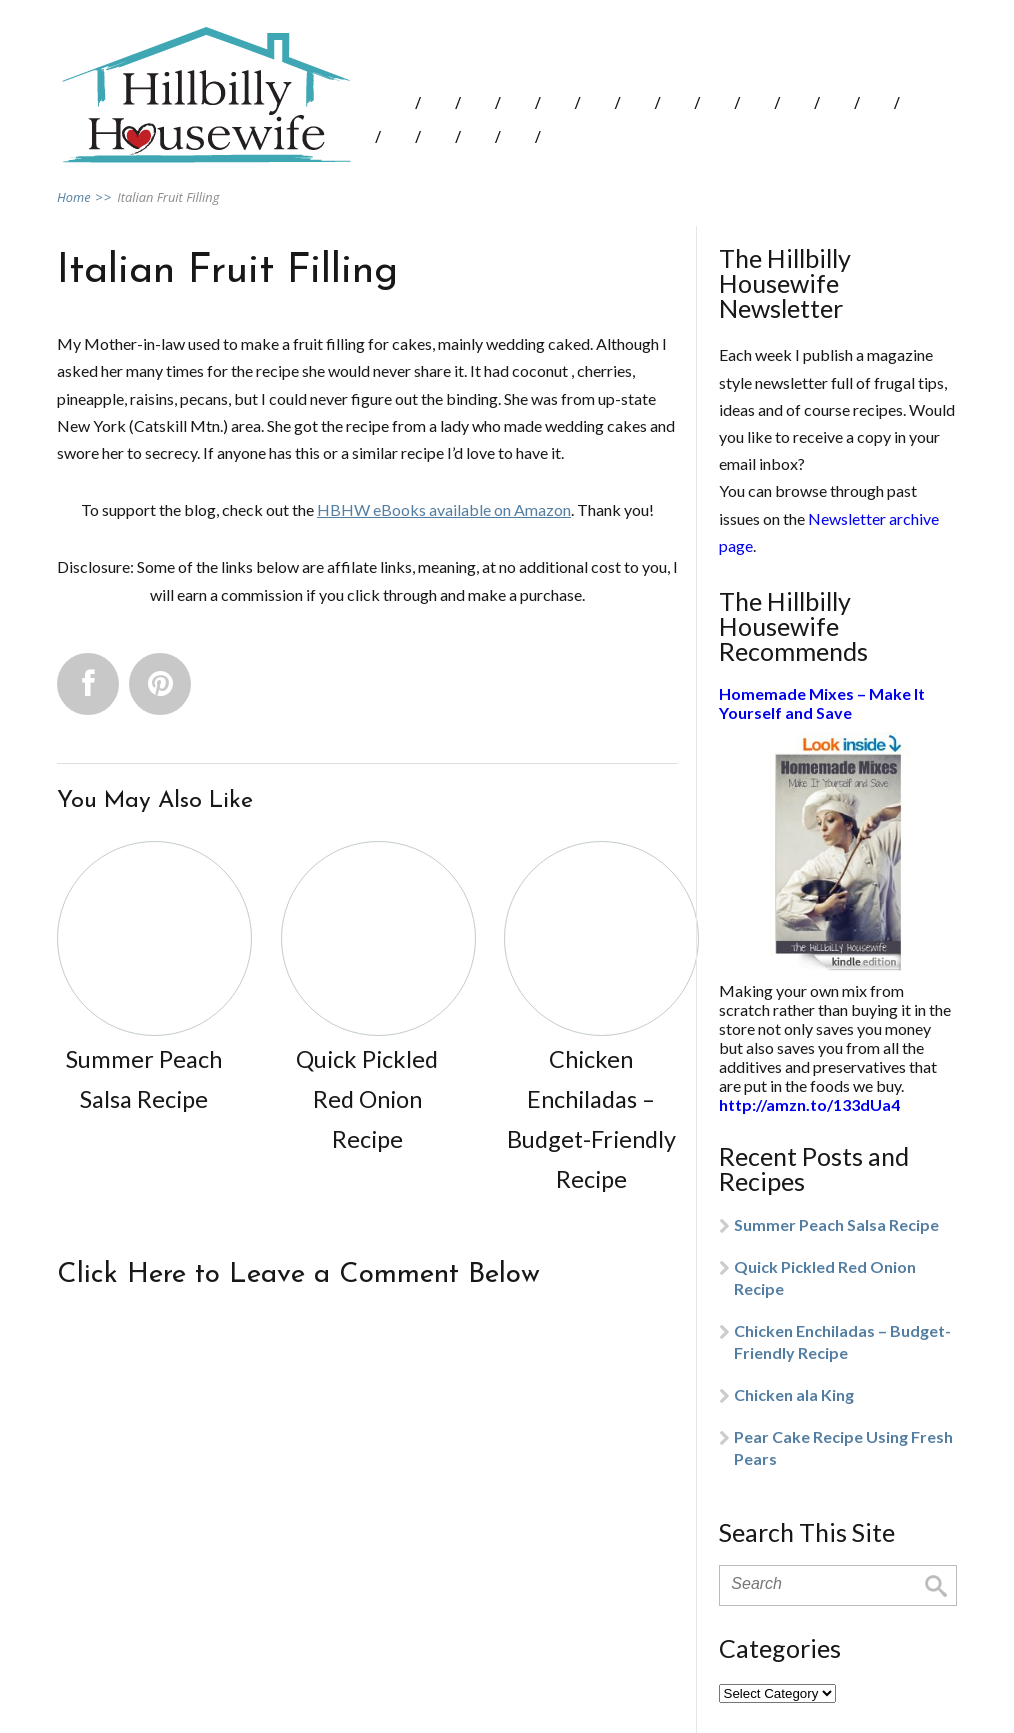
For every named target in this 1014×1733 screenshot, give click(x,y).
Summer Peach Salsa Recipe (836, 1224)
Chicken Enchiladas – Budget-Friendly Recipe (842, 1341)
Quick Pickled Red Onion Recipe (825, 1277)
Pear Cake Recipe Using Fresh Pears (843, 1447)
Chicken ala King (794, 1394)
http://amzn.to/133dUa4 (809, 1104)
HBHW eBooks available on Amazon (444, 509)
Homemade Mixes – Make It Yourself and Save (822, 703)
